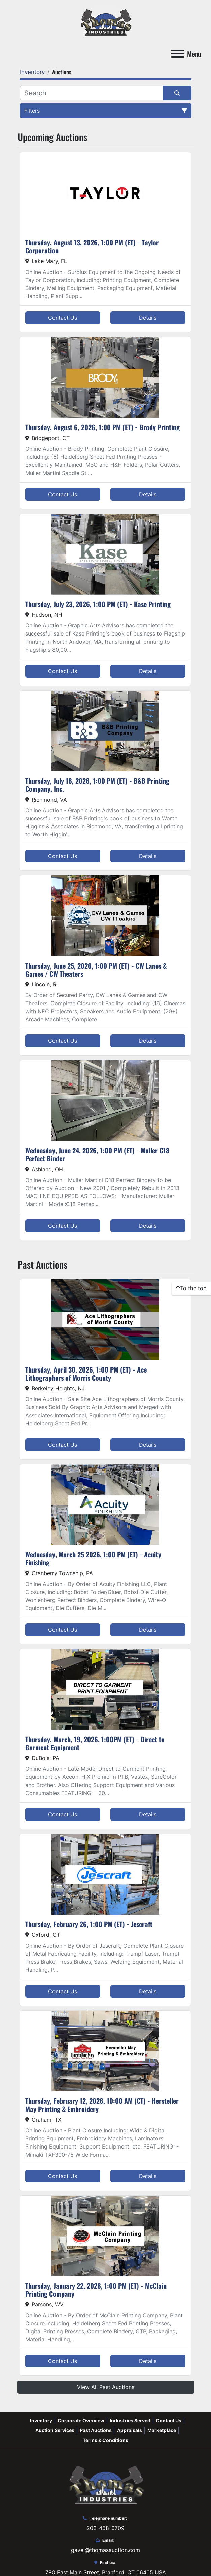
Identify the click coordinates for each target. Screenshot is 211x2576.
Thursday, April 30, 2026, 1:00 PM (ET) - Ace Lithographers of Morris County (86, 1373)
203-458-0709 (105, 2528)
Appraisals (129, 2430)
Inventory (41, 2420)
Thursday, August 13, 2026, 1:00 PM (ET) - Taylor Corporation (92, 246)
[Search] (91, 93)
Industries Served (130, 2420)
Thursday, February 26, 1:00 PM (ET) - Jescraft (88, 1924)
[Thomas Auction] (105, 2484)
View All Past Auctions (105, 2387)
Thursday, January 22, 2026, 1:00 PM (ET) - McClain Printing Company (96, 2290)
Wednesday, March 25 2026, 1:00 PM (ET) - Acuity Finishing (93, 1558)
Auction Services (54, 2430)
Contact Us (62, 317)
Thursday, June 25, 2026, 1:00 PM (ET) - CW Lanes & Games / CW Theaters (96, 969)
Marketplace (161, 2430)
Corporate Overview (81, 2420)
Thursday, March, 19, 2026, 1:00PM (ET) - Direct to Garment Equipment (95, 1743)
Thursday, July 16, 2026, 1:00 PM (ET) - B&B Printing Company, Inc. (97, 785)
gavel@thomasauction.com (105, 2550)
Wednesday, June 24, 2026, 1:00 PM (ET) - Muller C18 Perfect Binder (97, 1154)
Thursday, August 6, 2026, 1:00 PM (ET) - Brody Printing (102, 427)
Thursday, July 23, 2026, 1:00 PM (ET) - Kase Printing (98, 604)
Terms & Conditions (105, 2440)
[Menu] (177, 54)
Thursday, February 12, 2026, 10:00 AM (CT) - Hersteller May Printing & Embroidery (102, 2105)
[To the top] (191, 1288)
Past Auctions (96, 2430)
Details (147, 317)
